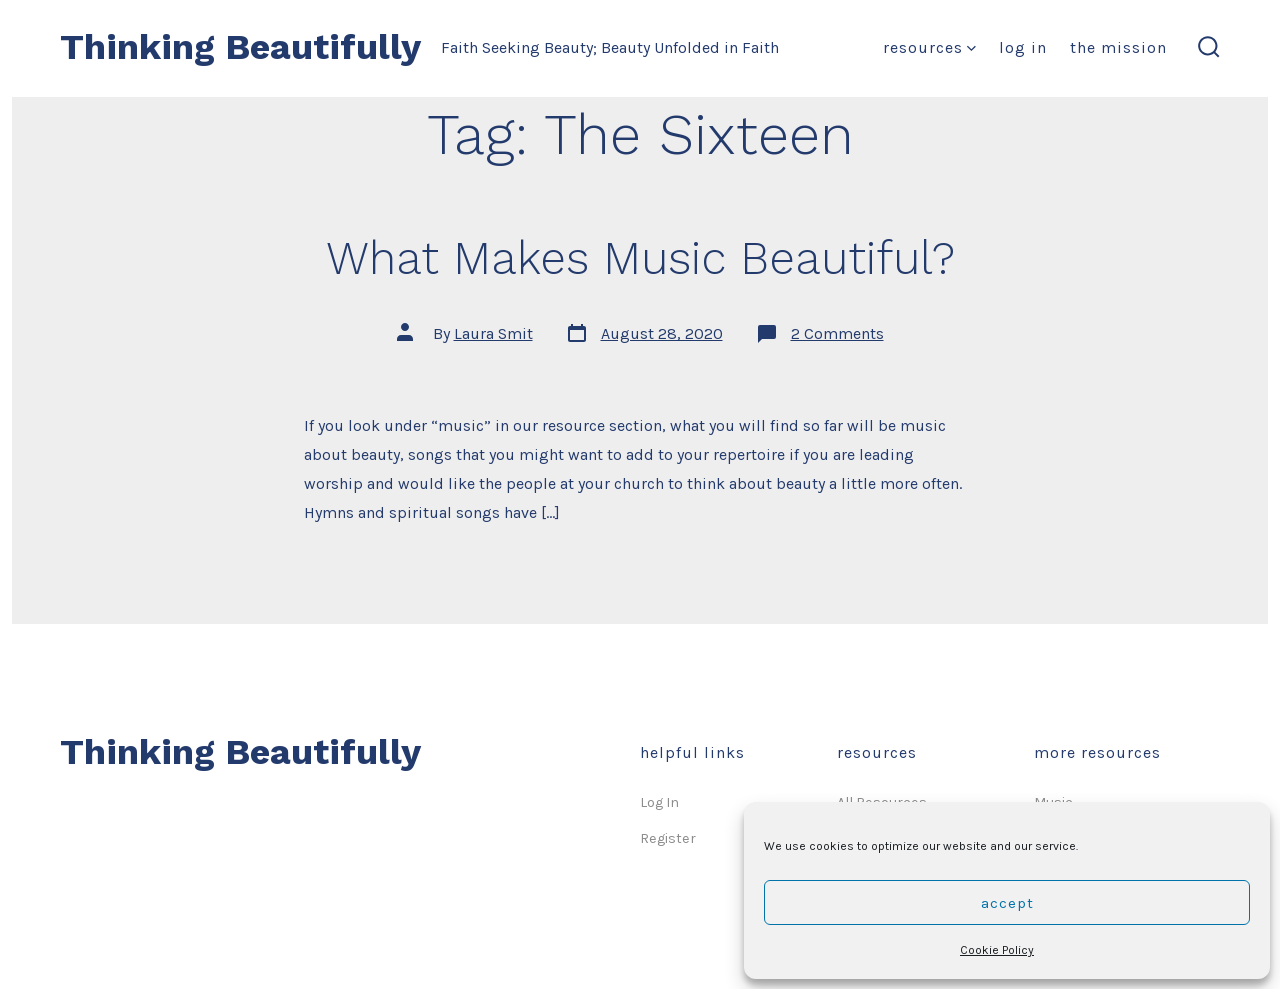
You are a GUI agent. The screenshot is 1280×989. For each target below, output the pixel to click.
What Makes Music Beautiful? (640, 258)
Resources (929, 47)
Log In (1023, 47)
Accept (1007, 903)
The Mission (1118, 47)
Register (668, 838)
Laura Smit (493, 333)
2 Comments (837, 333)
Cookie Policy (997, 950)
